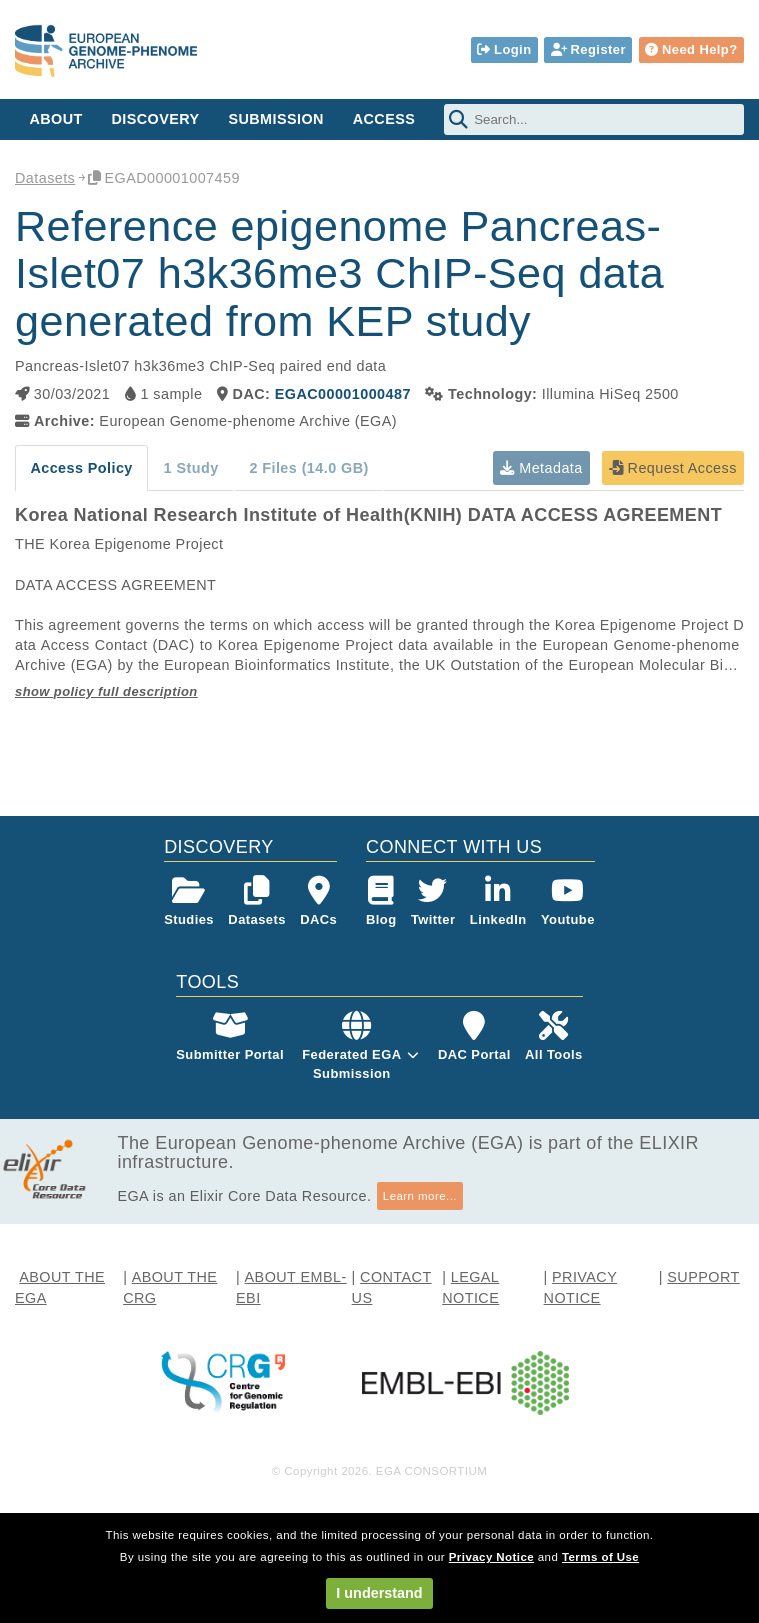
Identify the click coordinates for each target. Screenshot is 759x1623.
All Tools (554, 1036)
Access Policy (81, 468)
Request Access (673, 468)
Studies (189, 901)
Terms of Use (600, 1557)
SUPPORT (703, 1277)
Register (588, 49)
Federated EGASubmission (351, 1063)
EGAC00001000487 (343, 394)
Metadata (541, 468)
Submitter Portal (230, 1036)
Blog (381, 901)
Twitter (433, 901)
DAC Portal (474, 1036)
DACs (318, 901)
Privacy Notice (491, 1557)
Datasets (45, 178)
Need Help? (691, 49)
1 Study (191, 468)
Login (504, 49)
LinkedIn (498, 901)
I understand (379, 1593)
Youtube (568, 901)
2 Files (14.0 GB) (308, 468)
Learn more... (420, 1196)
